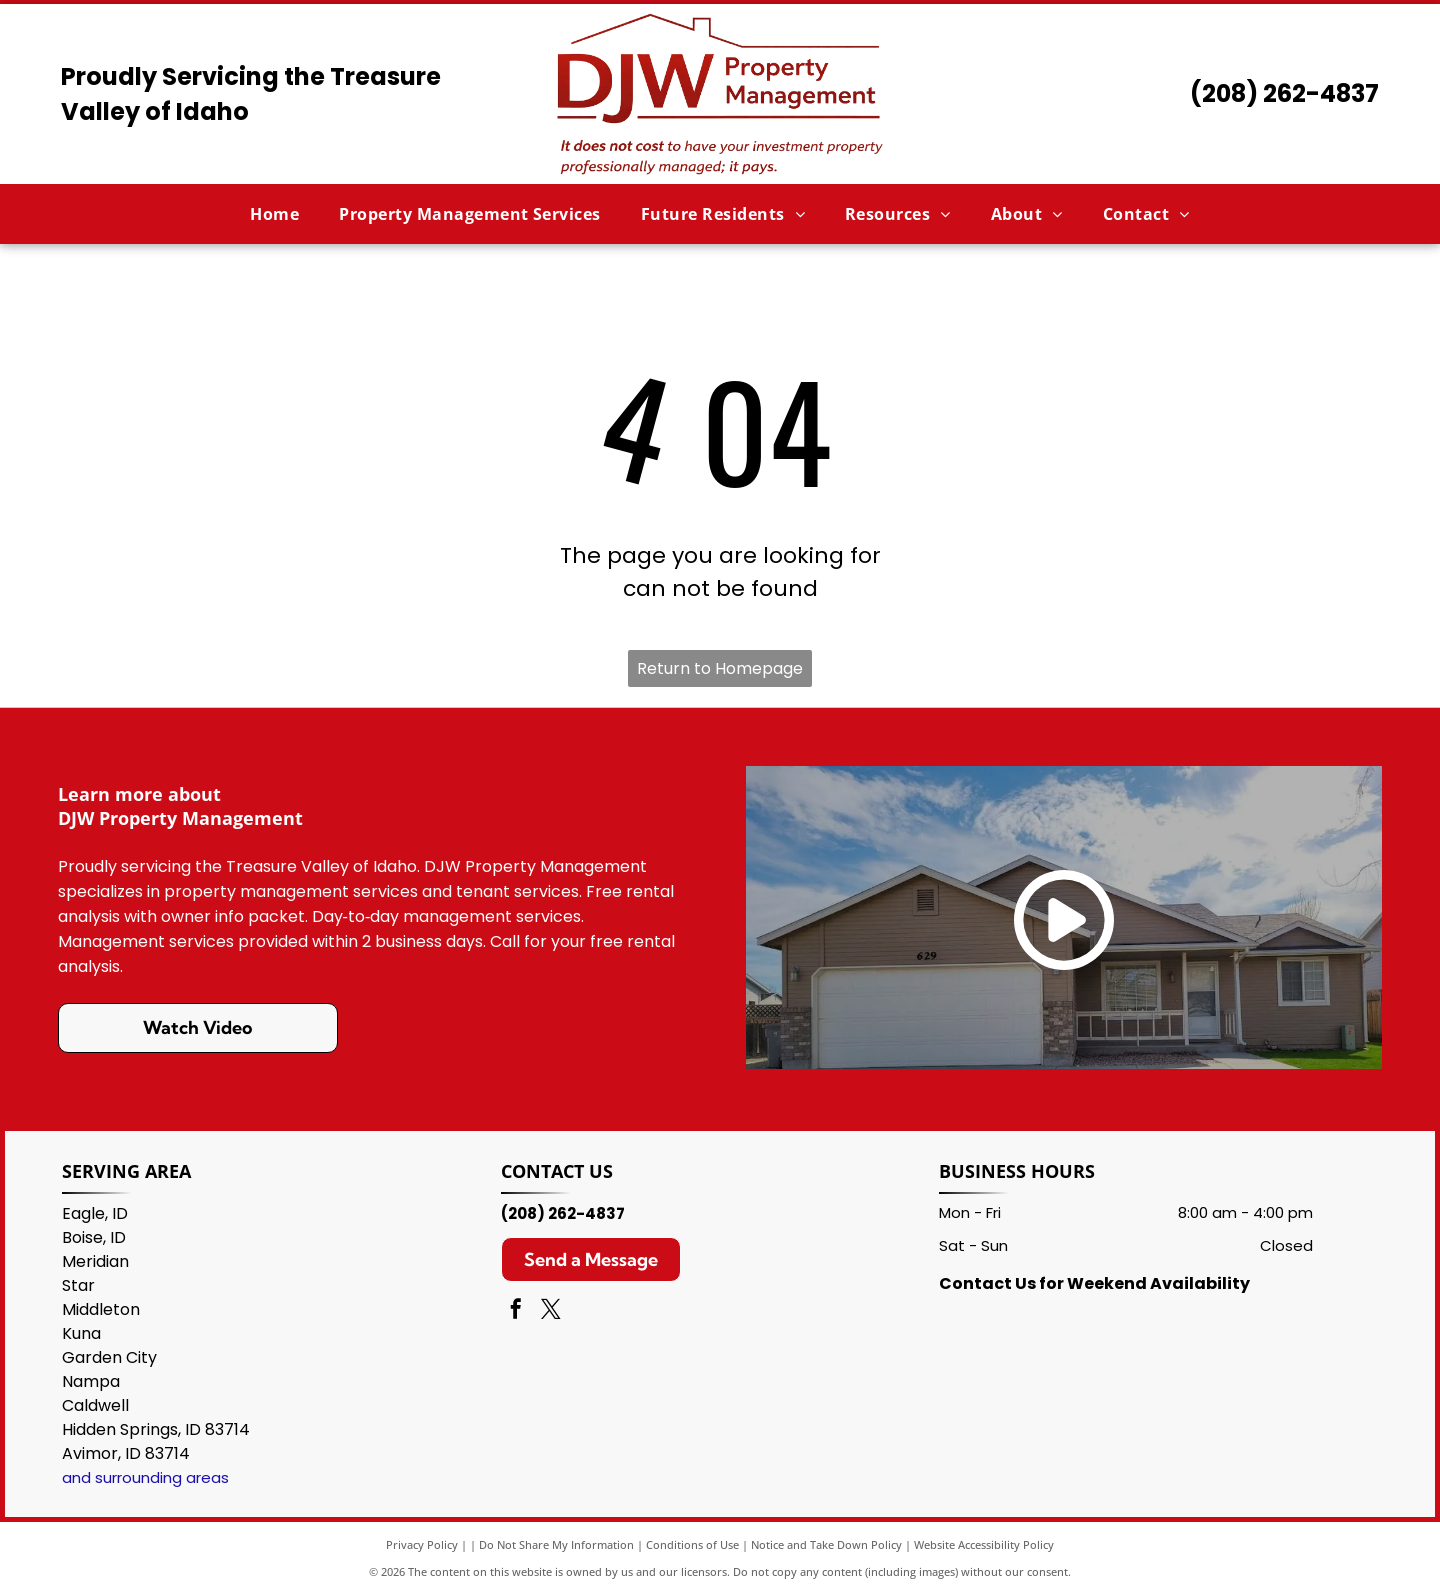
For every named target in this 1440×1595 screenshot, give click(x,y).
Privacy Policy (422, 1544)
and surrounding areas (145, 1477)
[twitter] (551, 1311)
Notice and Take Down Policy (826, 1544)
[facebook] (516, 1311)
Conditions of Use (692, 1544)
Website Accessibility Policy (984, 1544)
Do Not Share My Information (556, 1544)
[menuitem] (274, 214)
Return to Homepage (720, 668)
